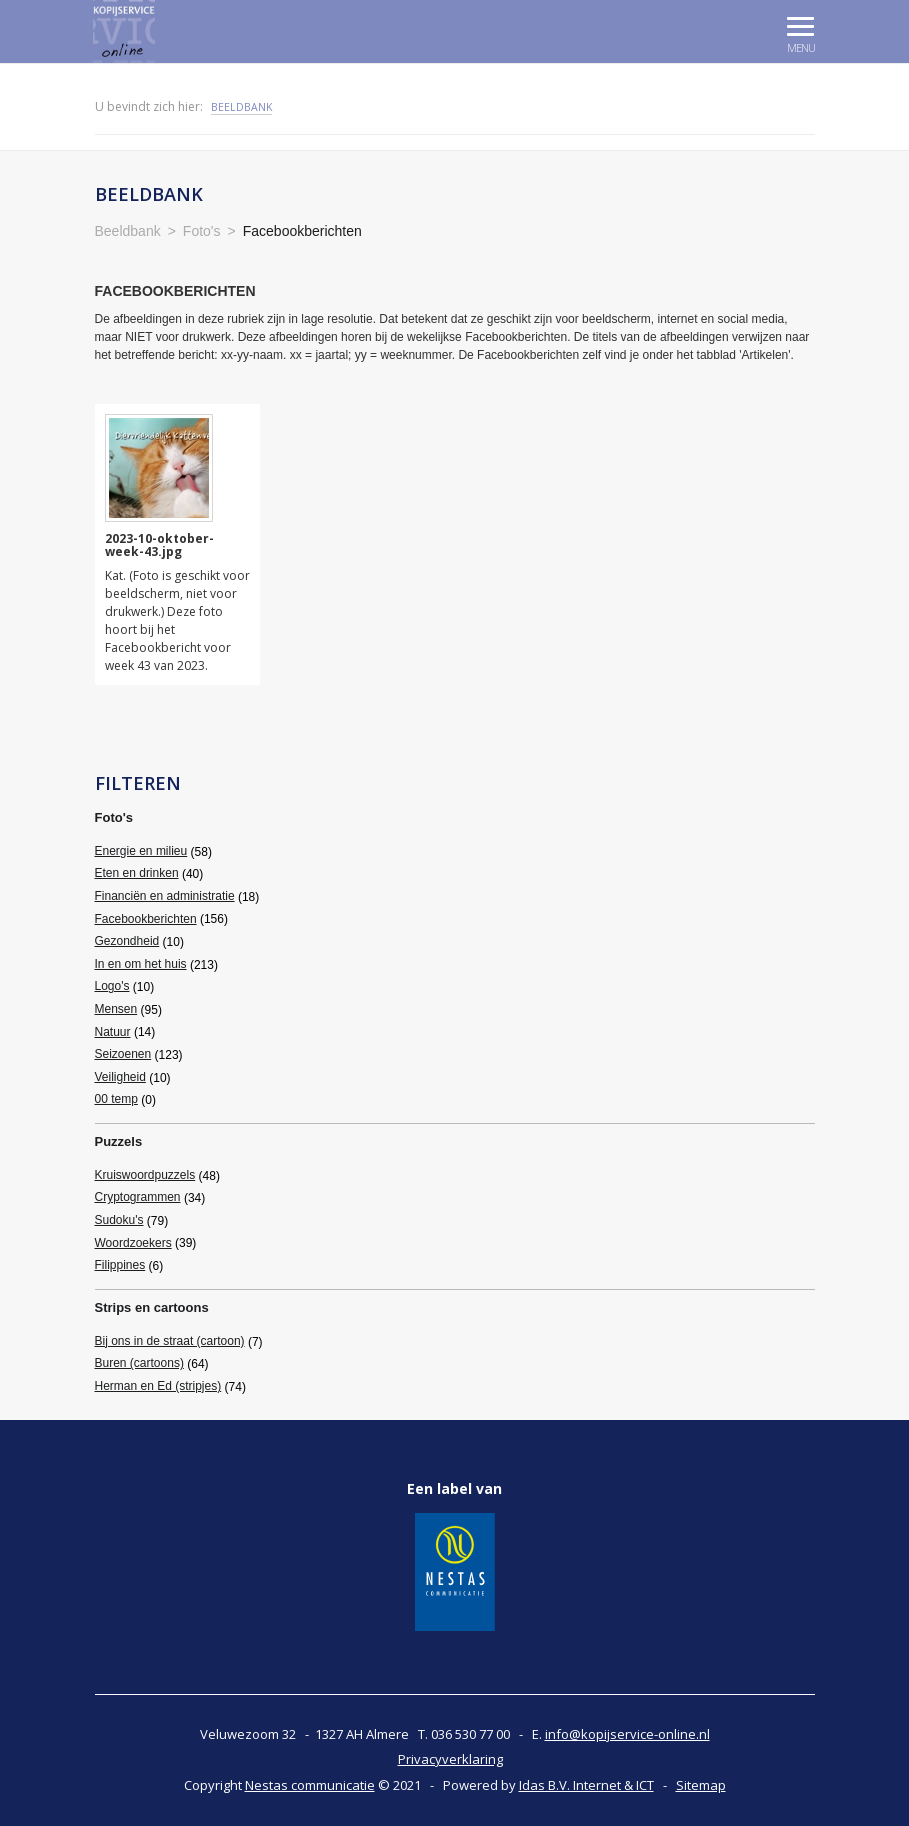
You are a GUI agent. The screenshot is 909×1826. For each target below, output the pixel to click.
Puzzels (119, 1141)
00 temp (116, 1099)
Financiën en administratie (165, 896)
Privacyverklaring (450, 1759)
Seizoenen (123, 1054)
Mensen (116, 1009)
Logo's (112, 986)
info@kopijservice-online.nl (627, 1734)
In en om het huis (141, 964)
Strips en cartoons (152, 1307)
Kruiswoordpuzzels (145, 1175)
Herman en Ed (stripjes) (158, 1386)
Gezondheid (127, 941)
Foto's (114, 817)
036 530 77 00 (470, 1734)
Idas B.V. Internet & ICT (586, 1785)
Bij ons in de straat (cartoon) (170, 1341)
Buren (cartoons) (139, 1363)
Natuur (113, 1032)
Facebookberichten (146, 919)
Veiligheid (120, 1077)
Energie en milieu (141, 851)
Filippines (120, 1265)
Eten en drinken (137, 873)
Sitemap (701, 1785)
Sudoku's (119, 1220)
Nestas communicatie (310, 1785)
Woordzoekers (133, 1243)
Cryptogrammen (138, 1197)
